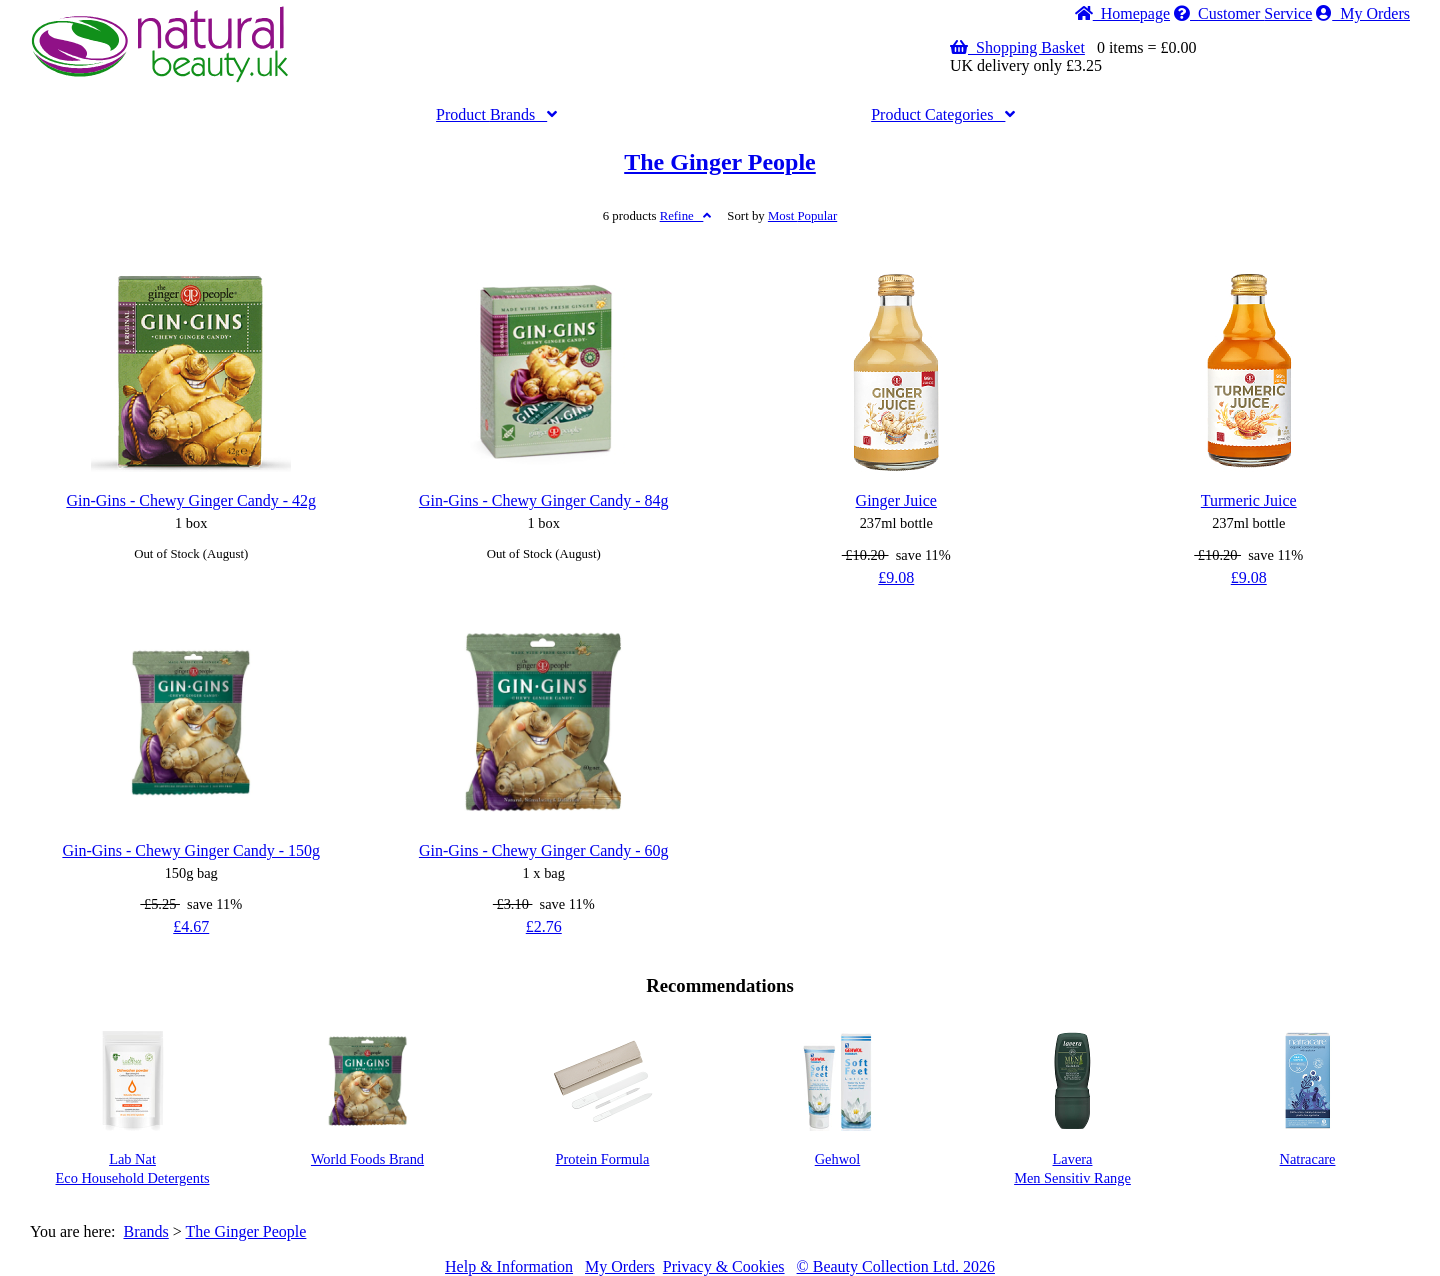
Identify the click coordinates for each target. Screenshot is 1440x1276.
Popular (802, 216)
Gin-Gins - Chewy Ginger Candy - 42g (191, 500)
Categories (943, 114)
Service (1243, 13)
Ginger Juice (896, 500)
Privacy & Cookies (724, 1266)
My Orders (1363, 13)
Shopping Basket (1017, 47)
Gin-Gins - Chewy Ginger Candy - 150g (191, 850)
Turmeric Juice (1249, 500)
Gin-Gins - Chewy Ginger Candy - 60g (544, 850)
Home (1122, 13)
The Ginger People (720, 162)
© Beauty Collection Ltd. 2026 (896, 1266)
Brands (496, 114)
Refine (686, 216)
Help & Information (509, 1266)
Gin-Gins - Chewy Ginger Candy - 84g (544, 500)
